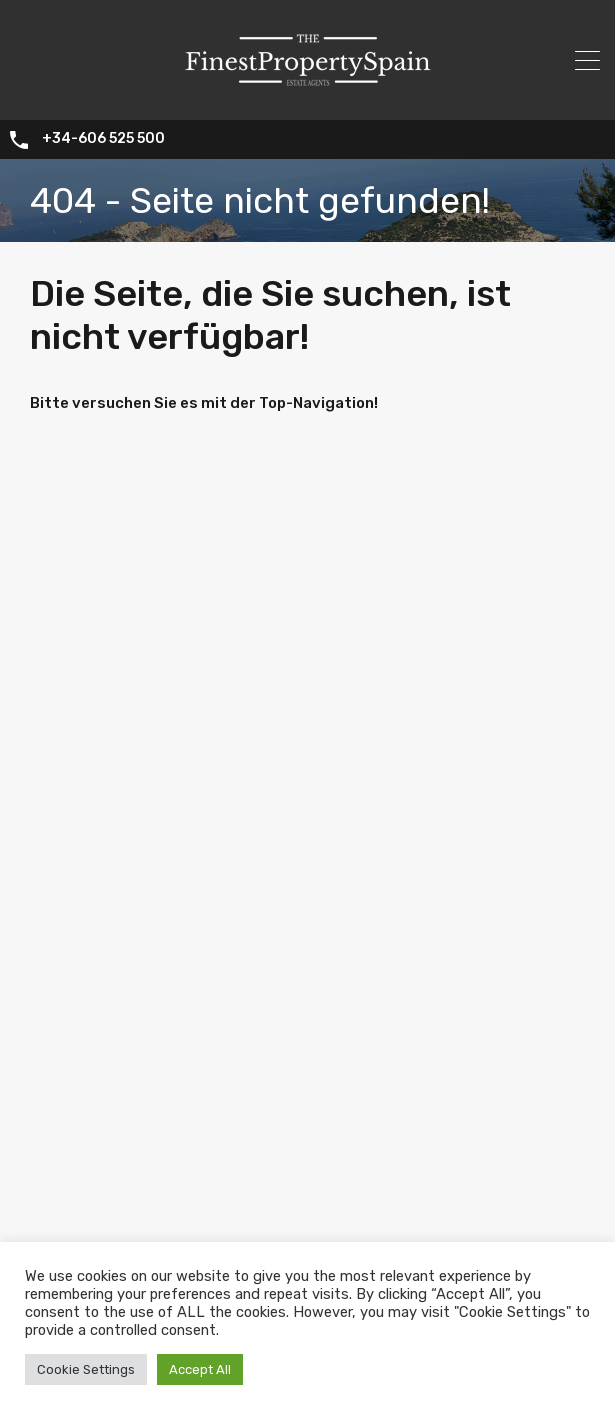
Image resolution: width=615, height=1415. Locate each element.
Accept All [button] (200, 1369)
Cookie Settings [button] (86, 1369)
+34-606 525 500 (103, 140)
